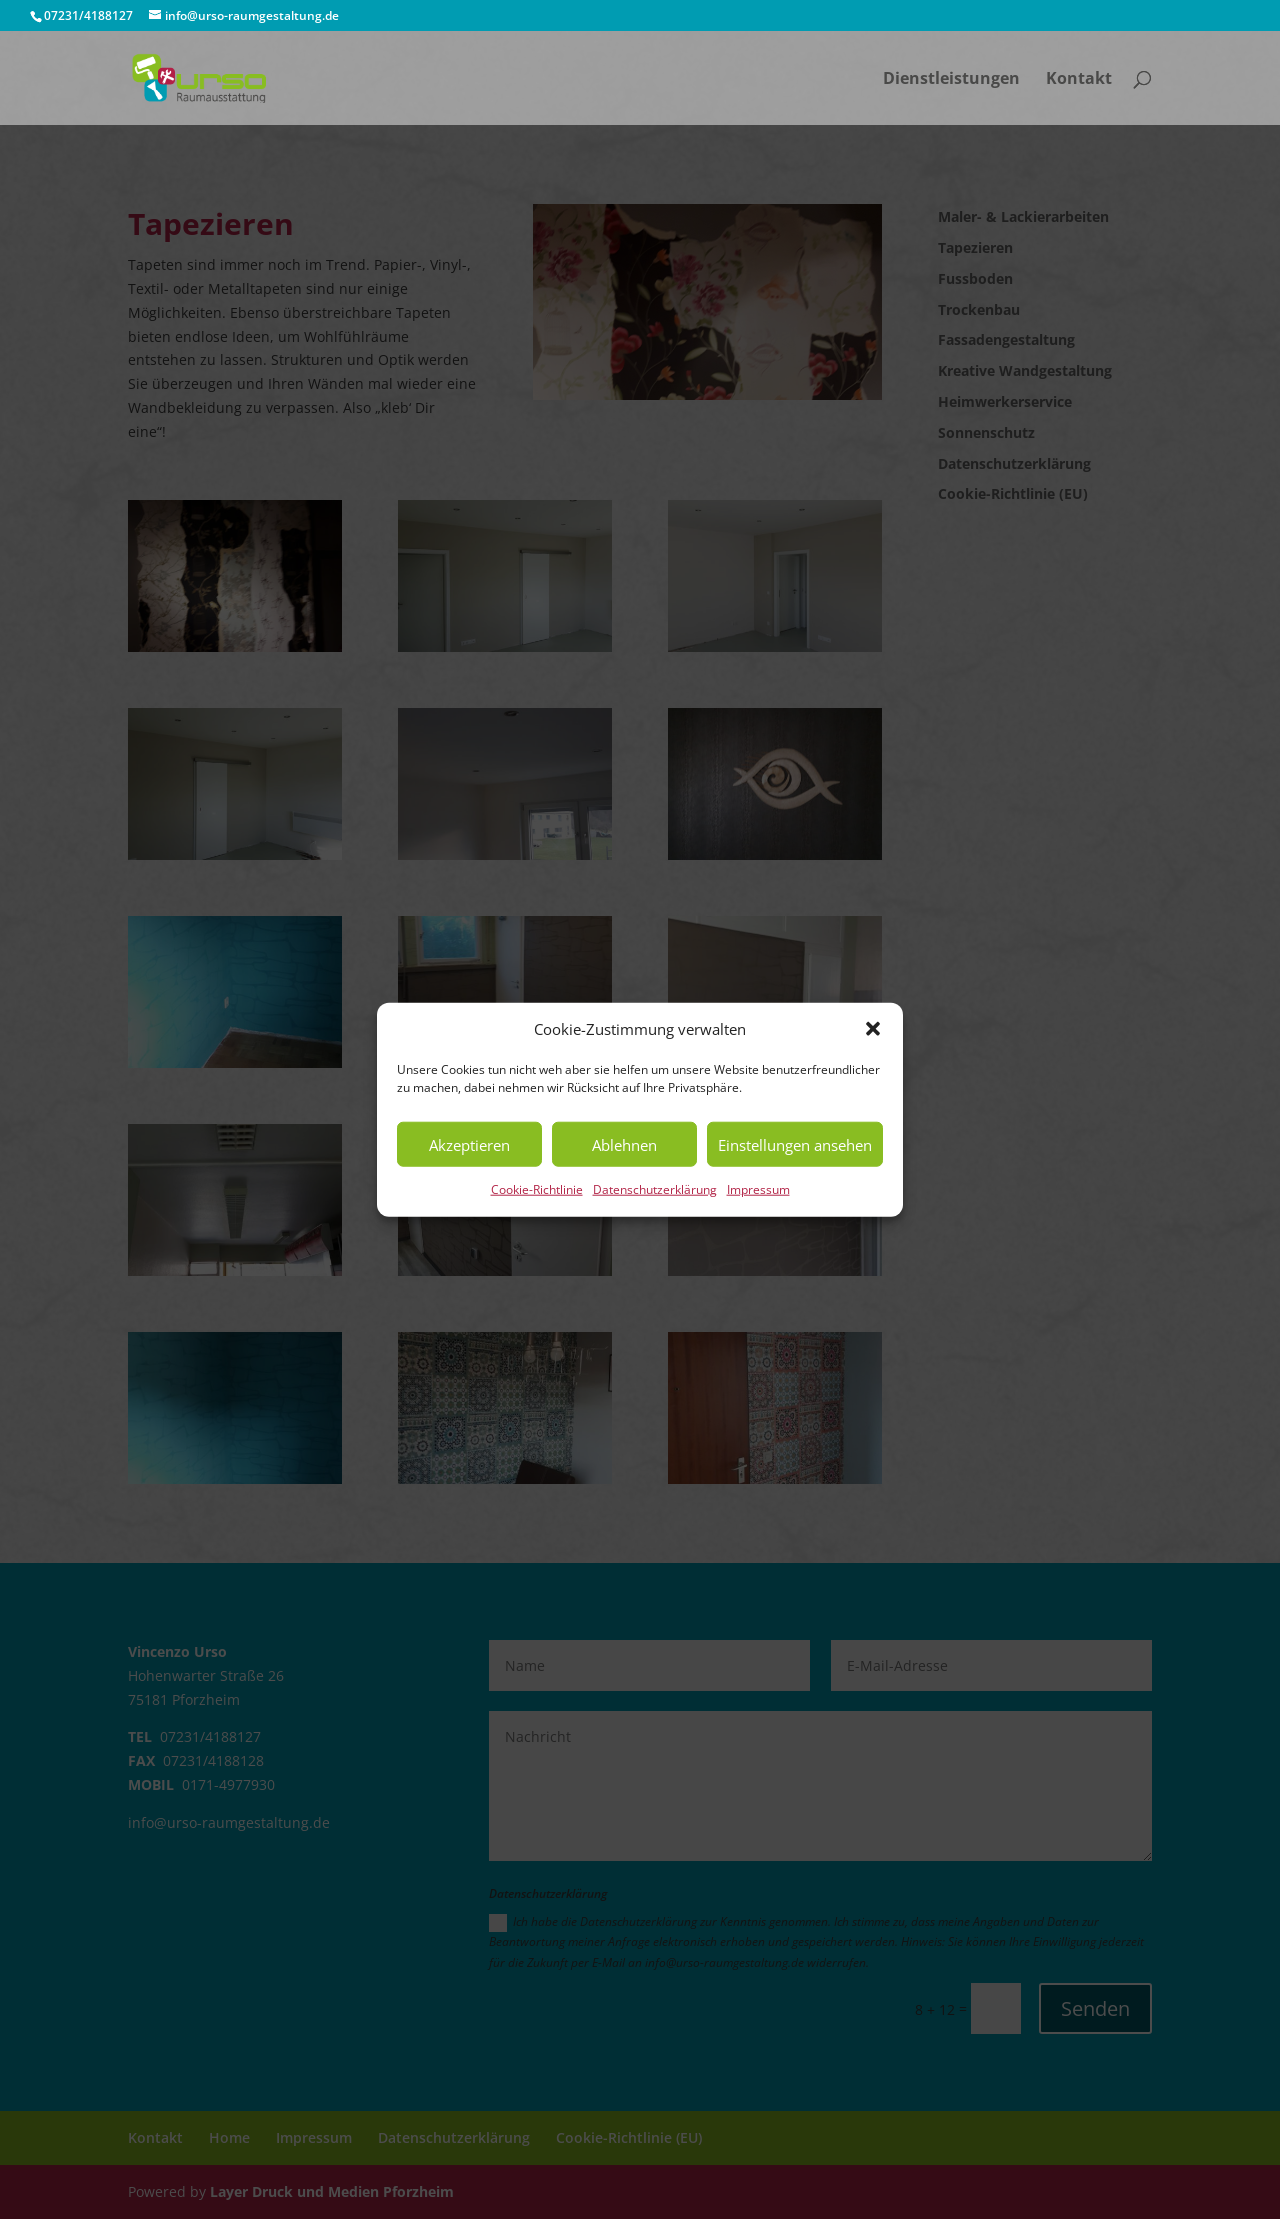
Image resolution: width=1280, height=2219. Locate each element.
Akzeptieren (469, 1145)
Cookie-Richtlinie (537, 1189)
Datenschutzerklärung (655, 1189)
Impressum (758, 1189)
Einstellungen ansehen (795, 1145)
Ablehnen (624, 1145)
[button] (873, 1029)
